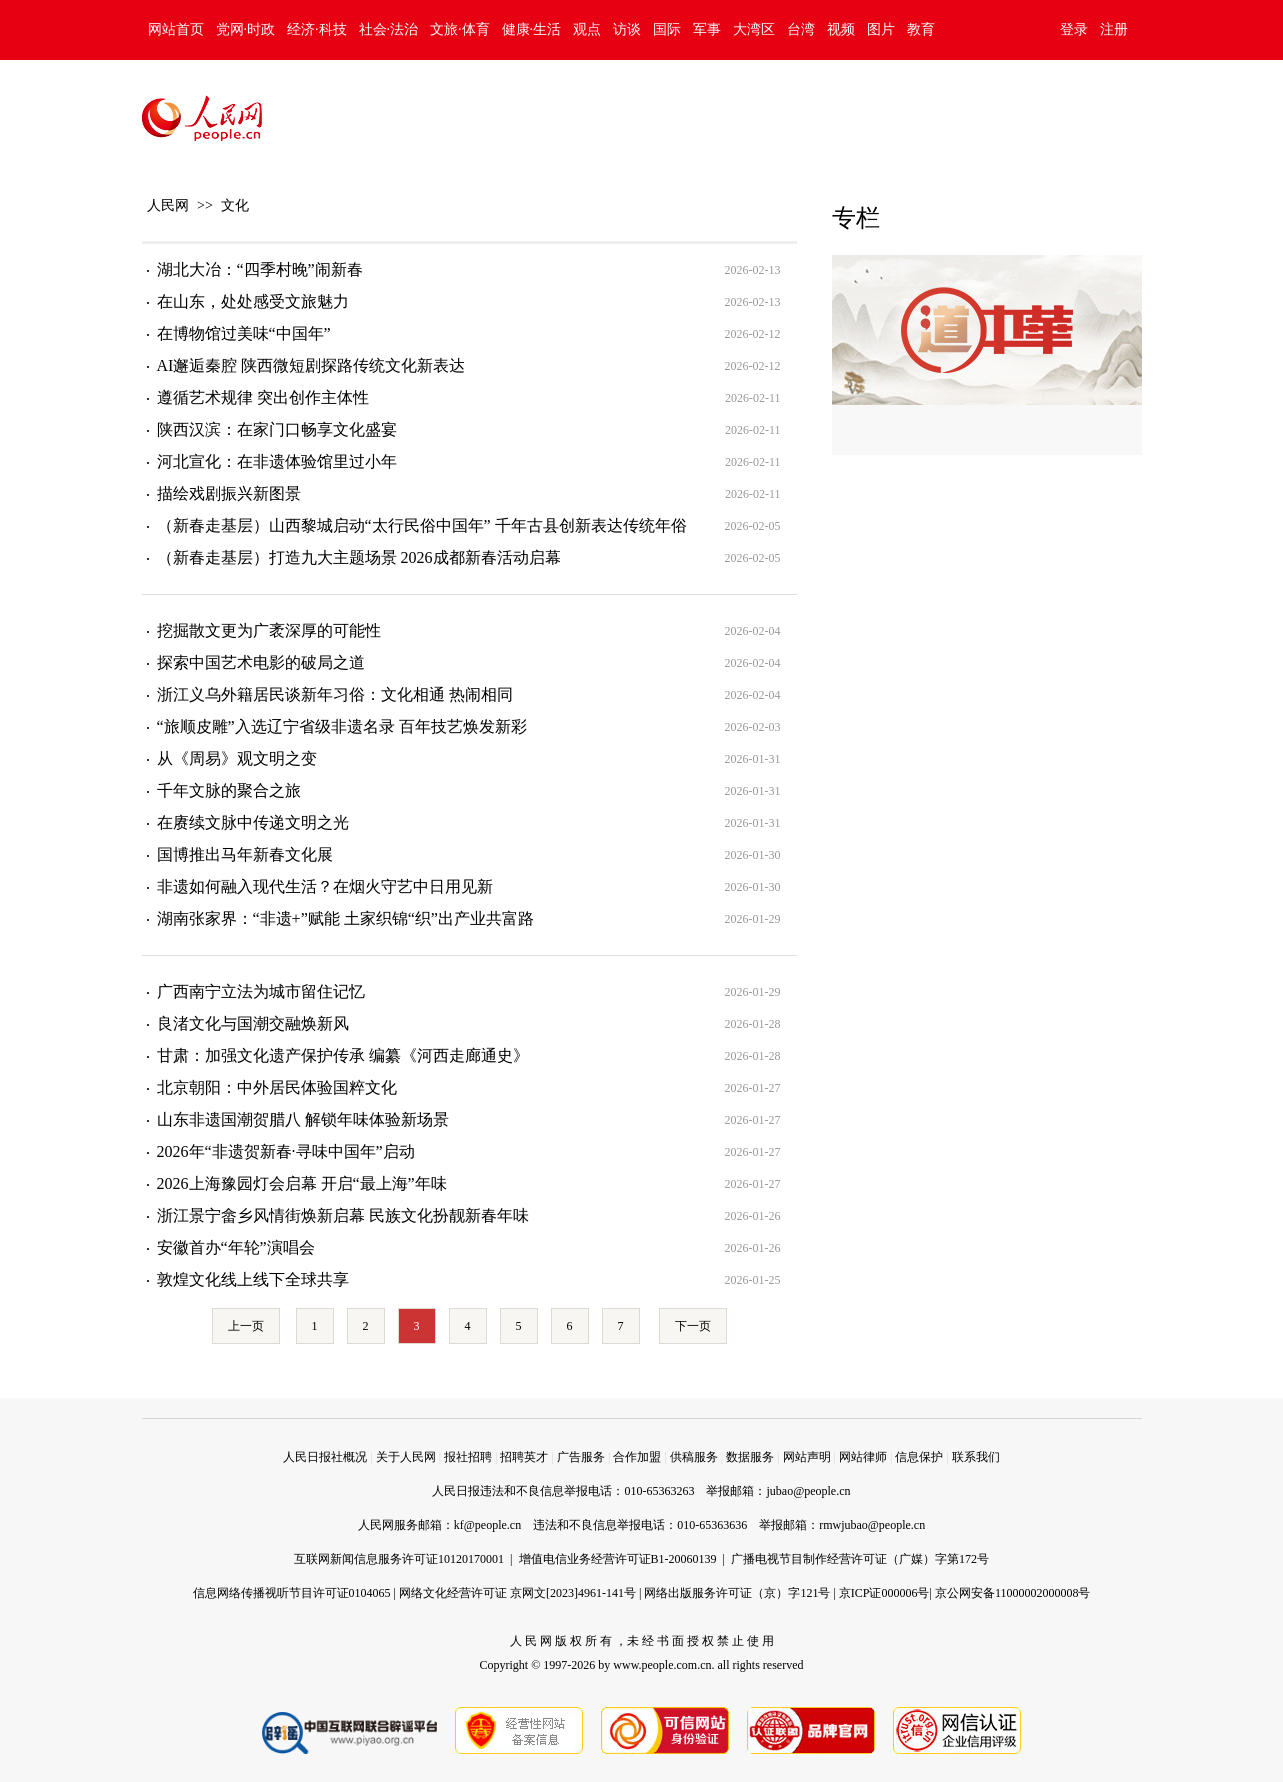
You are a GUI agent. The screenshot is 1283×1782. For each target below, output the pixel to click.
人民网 (168, 205)
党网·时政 (246, 29)
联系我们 (976, 1457)
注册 (1114, 29)
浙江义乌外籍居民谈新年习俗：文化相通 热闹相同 (335, 694)
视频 (841, 29)
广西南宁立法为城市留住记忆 (261, 991)
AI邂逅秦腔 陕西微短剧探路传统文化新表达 (311, 365)
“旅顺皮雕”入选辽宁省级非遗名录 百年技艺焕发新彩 (342, 726)
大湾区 (754, 29)
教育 (921, 29)
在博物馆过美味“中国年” (244, 333)
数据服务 (750, 1457)
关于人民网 (406, 1457)
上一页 (246, 1326)
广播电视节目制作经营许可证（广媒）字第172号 (860, 1559)
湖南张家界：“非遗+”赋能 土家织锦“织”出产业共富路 (345, 918)
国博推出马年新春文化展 (245, 854)
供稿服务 (694, 1457)
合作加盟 (637, 1457)
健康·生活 (532, 29)
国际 (667, 29)
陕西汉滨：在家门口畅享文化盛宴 (277, 429)
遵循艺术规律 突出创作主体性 (263, 397)
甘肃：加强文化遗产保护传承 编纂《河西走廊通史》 (343, 1055)
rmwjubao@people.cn (872, 1525)
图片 (881, 29)
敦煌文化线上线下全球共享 (253, 1279)
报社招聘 (468, 1457)
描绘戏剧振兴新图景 (229, 493)
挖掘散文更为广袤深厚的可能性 (269, 630)
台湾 (801, 29)
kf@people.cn (487, 1525)
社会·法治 (389, 29)
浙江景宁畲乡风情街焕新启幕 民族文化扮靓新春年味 (343, 1215)
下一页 (693, 1326)
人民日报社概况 (325, 1457)
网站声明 (807, 1457)
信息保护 (919, 1457)
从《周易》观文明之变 (237, 758)
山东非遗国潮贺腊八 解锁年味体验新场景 (303, 1119)
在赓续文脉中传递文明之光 (253, 822)
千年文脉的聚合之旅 (229, 790)
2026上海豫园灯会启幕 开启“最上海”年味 (302, 1183)
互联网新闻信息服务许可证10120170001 (399, 1559)
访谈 (627, 29)
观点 (587, 29)
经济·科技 (317, 29)
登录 (1074, 29)
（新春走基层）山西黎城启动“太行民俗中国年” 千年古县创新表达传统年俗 (422, 525)
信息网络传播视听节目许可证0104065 (292, 1593)
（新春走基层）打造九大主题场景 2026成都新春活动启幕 (359, 557)
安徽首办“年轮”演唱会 (236, 1247)
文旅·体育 (460, 29)
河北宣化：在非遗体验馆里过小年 (277, 461)
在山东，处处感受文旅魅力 (253, 301)
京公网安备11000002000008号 (1013, 1593)
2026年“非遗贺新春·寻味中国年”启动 (286, 1151)
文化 (235, 205)
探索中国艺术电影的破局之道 (261, 662)
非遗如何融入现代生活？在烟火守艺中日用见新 (325, 886)
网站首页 (176, 29)
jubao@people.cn (808, 1491)
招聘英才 (524, 1457)
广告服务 (581, 1457)
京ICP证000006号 (884, 1593)
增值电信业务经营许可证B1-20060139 (618, 1559)
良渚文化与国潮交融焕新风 (253, 1023)
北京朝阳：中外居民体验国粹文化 (277, 1087)
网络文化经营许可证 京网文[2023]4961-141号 (517, 1593)
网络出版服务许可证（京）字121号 (737, 1593)
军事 (707, 29)
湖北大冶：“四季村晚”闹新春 (260, 269)
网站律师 (863, 1457)
